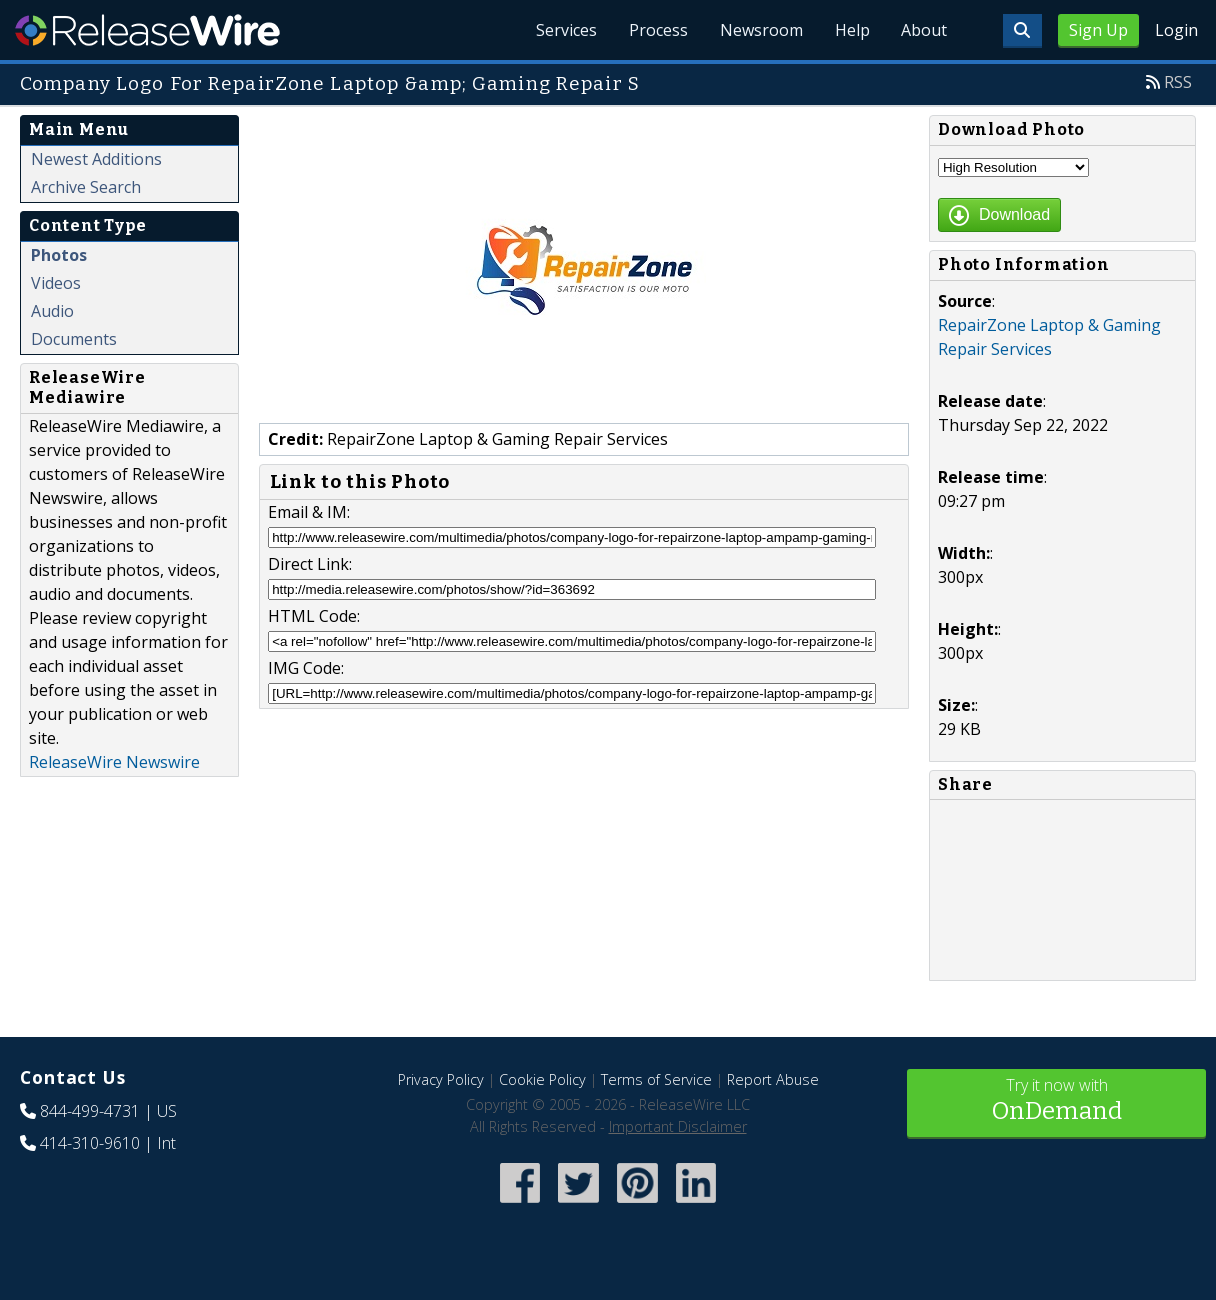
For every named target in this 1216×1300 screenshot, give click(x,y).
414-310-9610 (90, 1143)
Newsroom (760, 30)
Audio (52, 311)
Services (565, 30)
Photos (59, 255)
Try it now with (1056, 1101)
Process (657, 30)
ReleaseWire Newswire (114, 762)
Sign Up (1098, 30)
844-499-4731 (90, 1111)
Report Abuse (773, 1079)
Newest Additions (96, 159)
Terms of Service (656, 1079)
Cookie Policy (542, 1079)
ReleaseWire (147, 30)
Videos (56, 283)
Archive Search (86, 187)
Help (851, 30)
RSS (1178, 82)
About (924, 30)
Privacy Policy (441, 1079)
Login (1176, 30)
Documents (74, 339)
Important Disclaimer (678, 1126)
